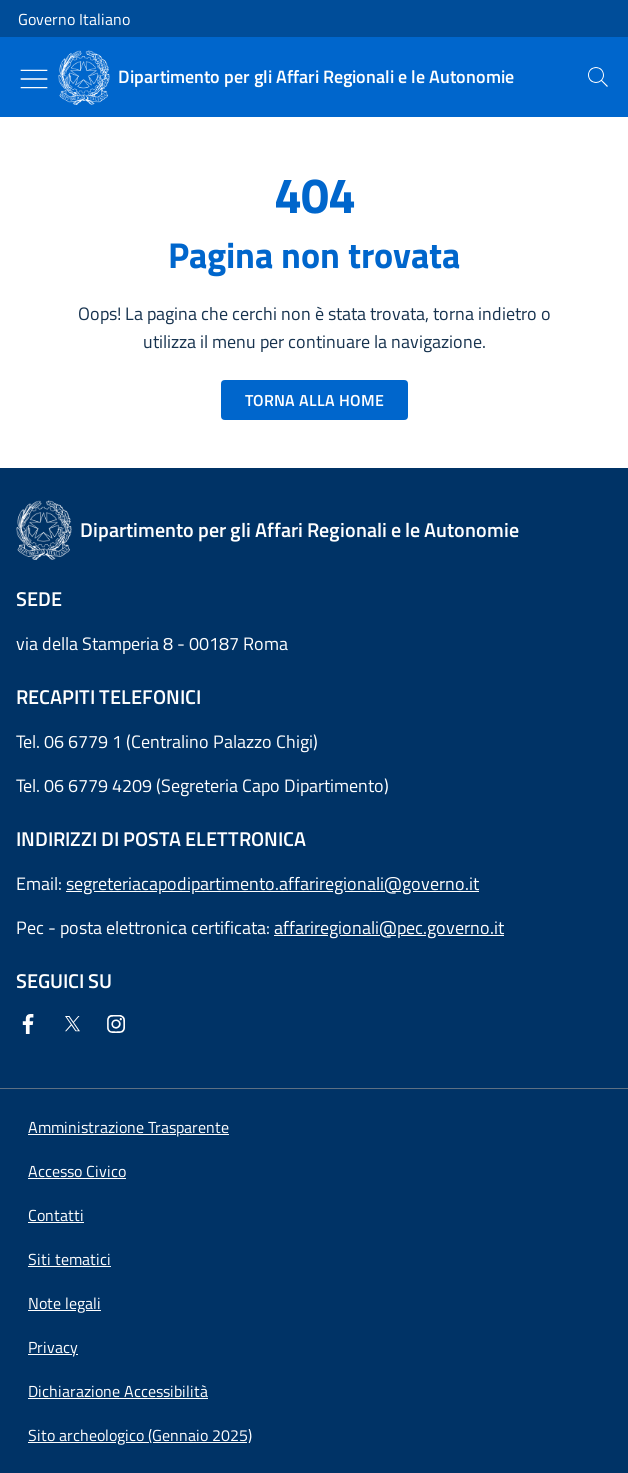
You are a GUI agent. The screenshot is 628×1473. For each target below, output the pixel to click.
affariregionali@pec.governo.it (389, 927)
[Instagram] (120, 1025)
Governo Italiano (74, 19)
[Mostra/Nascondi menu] (34, 79)
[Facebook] (32, 1025)
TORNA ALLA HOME (314, 400)
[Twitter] (76, 1025)
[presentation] (598, 77)
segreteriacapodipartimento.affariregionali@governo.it (272, 883)
